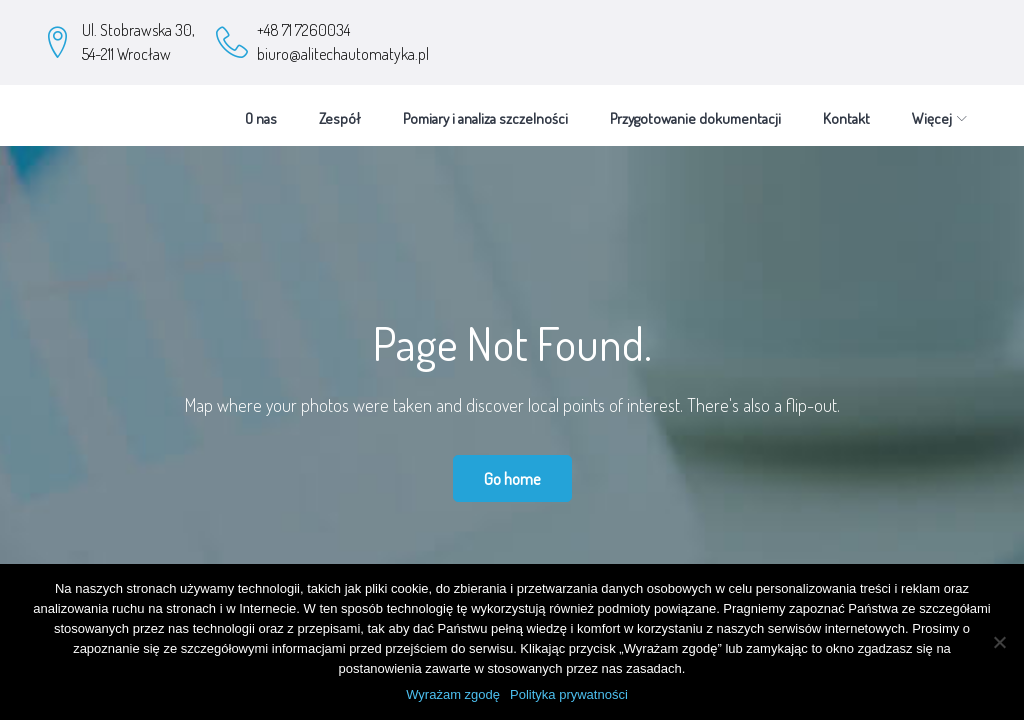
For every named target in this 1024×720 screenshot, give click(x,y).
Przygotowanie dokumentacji (695, 108)
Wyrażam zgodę (453, 694)
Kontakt (846, 108)
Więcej (932, 108)
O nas (261, 108)
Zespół (340, 108)
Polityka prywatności (569, 694)
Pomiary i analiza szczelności (485, 108)
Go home (512, 468)
